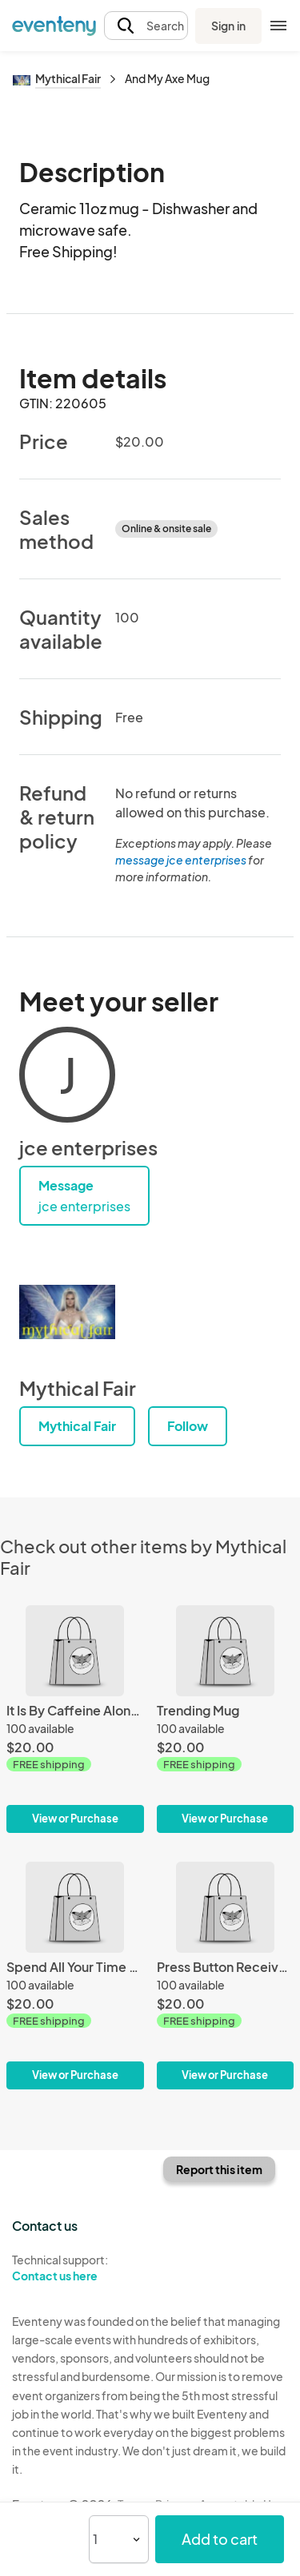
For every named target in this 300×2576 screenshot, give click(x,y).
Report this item (219, 2169)
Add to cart (220, 2539)
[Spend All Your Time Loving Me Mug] (75, 1975)
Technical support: (75, 2268)
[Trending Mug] (225, 1719)
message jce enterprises (180, 860)
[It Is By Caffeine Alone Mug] (75, 1719)
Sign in (228, 25)
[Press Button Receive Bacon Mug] (225, 1975)
